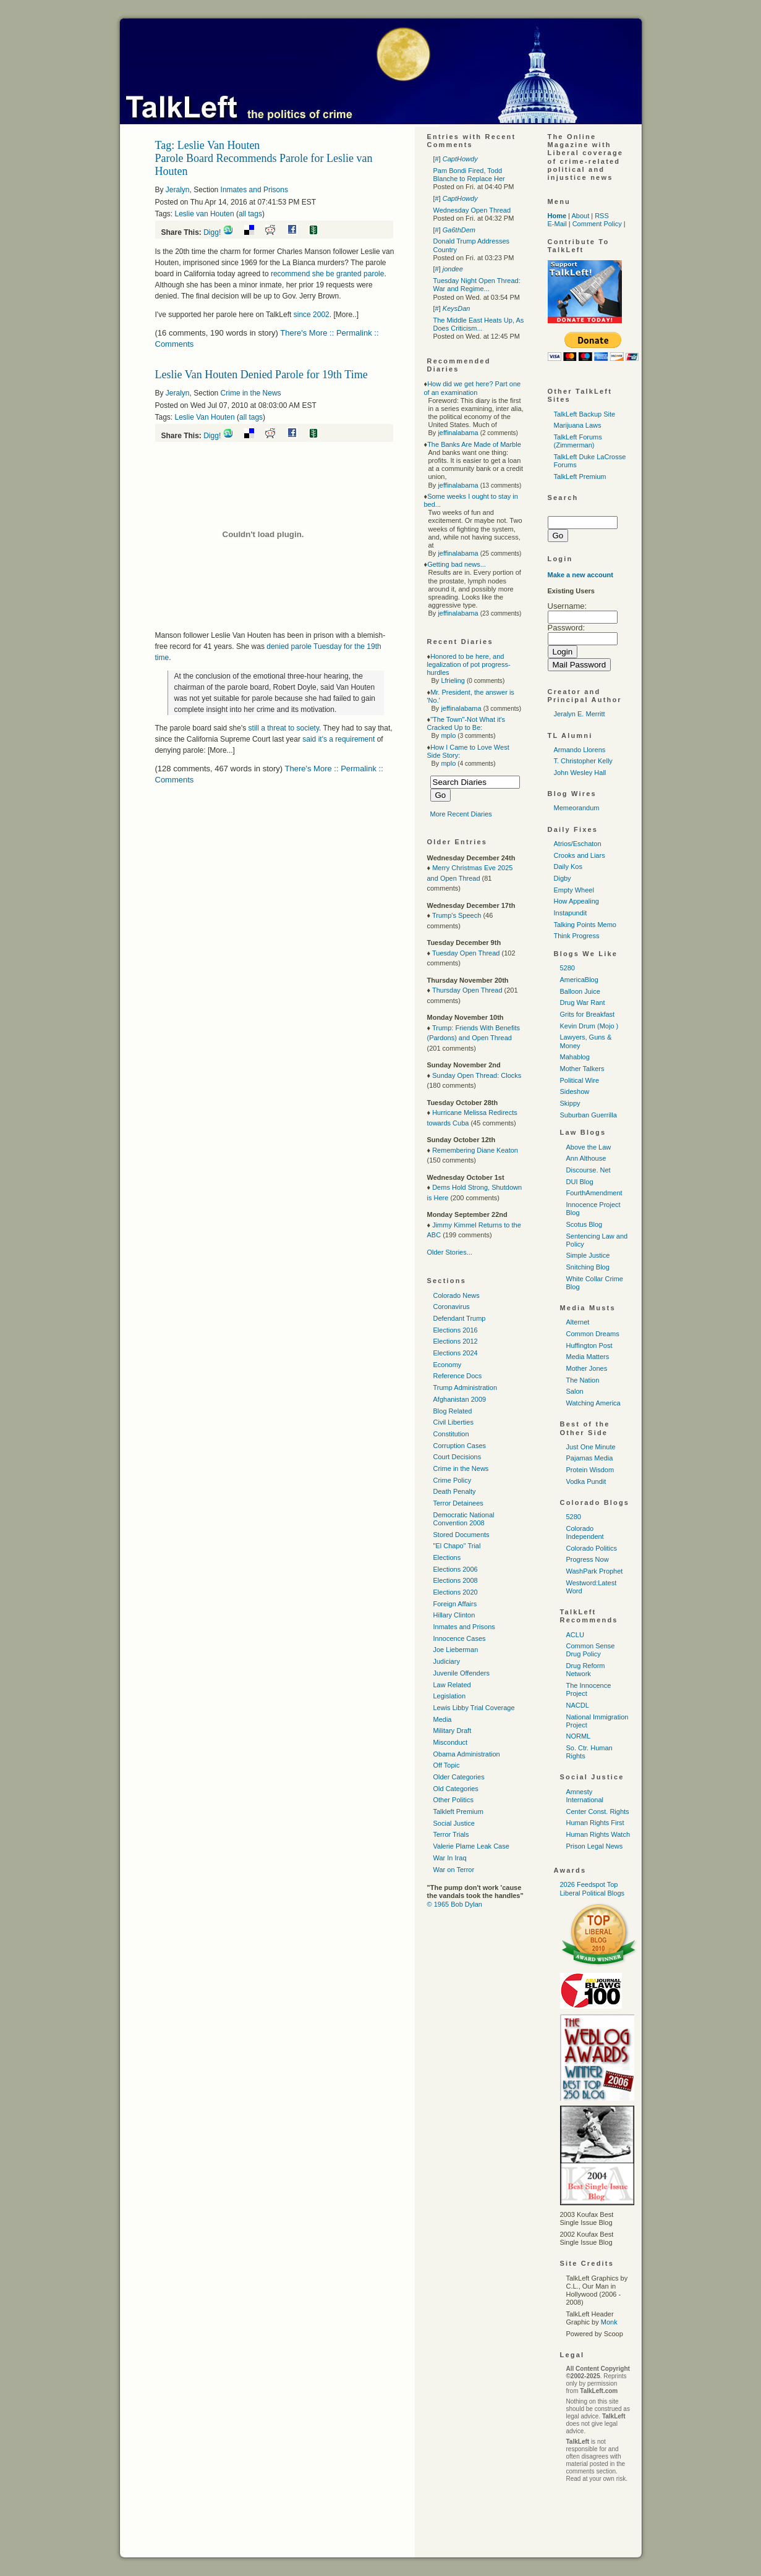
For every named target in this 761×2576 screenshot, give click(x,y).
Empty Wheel (574, 890)
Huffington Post (589, 1345)
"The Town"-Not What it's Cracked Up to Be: (466, 723)
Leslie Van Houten (205, 417)
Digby (562, 878)
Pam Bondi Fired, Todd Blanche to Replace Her (469, 174)
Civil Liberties (453, 1422)
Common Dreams (592, 1333)
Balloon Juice (580, 991)
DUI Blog (579, 1181)
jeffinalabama (458, 432)
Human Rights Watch (598, 1834)
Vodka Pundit (586, 1481)
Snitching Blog (588, 1267)
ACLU (575, 1634)
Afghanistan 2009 (460, 1399)
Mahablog (575, 1057)
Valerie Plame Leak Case (471, 1846)
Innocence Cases (459, 1638)
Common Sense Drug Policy (590, 1650)
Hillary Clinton (454, 1615)
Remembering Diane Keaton (475, 1150)
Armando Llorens (580, 749)
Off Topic (446, 1765)
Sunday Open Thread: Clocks (476, 1075)
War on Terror (454, 1869)
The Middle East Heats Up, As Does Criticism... (478, 324)
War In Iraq (450, 1858)
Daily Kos (568, 866)
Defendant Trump (459, 1318)
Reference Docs (457, 1375)
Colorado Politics (592, 1548)
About (580, 215)
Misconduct (450, 1742)
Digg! (212, 232)
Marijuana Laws (578, 425)
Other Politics (453, 1799)
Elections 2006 (455, 1569)
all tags (250, 214)
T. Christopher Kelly (583, 761)
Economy (447, 1364)
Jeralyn (178, 189)
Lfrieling (453, 680)
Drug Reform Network (585, 1669)
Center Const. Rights (597, 1811)
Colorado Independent (585, 1532)
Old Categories (455, 1788)
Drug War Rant (582, 1002)
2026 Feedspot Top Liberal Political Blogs (592, 1888)
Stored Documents (461, 1534)
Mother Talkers (582, 1068)
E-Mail (557, 223)
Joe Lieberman (455, 1649)
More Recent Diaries (461, 814)
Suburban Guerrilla (588, 1115)
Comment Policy (597, 223)
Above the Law (588, 1147)
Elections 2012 (455, 1341)
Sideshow (575, 1091)
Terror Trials (451, 1834)
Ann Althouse (586, 1158)
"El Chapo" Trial (457, 1545)
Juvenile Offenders (461, 1673)
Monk (609, 2322)
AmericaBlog (579, 979)
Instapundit (570, 913)
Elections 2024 (455, 1353)
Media (442, 1719)
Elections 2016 (455, 1330)
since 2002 (311, 314)
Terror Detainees (458, 1503)
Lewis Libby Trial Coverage (474, 1707)
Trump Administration (465, 1387)
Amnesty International (585, 1795)
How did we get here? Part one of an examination (472, 388)
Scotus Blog (584, 1224)
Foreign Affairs (455, 1604)
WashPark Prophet (594, 1571)
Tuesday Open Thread (466, 953)
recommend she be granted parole (327, 273)
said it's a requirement (338, 739)
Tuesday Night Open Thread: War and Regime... (477, 284)
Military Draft (452, 1730)
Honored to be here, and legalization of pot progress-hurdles (469, 664)
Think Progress (577, 935)
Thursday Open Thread (467, 990)
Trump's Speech (456, 915)
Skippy (570, 1103)
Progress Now (587, 1559)
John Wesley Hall (580, 772)
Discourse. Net (588, 1170)
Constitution (451, 1434)
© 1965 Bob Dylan (454, 1904)
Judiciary (446, 1661)
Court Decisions (457, 1456)
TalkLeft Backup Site (585, 414)
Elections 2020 (455, 1592)
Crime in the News (251, 393)
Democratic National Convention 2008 (464, 1519)
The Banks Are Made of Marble (474, 444)
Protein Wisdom (590, 1469)
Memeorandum (577, 807)
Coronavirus (451, 1306)
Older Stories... (449, 1252)
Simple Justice (588, 1255)
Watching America (593, 1403)
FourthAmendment (594, 1193)
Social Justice (454, 1823)
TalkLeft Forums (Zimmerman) (578, 441)
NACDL (577, 1705)
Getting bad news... (456, 564)
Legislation (449, 1696)
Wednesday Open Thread (472, 210)
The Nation (583, 1380)
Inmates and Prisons (254, 189)
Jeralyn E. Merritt (579, 714)
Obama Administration (466, 1754)
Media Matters (588, 1356)
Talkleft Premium (458, 1811)
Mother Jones (587, 1368)
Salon (575, 1391)
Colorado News (456, 1295)
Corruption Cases (460, 1445)
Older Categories (459, 1777)
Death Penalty (454, 1491)
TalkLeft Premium (580, 476)
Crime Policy (452, 1480)
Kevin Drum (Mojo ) (589, 1026)
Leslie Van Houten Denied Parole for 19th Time (261, 374)
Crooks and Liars (579, 855)
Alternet (578, 1322)
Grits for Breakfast (587, 1014)
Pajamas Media (589, 1458)
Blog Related (452, 1411)
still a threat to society (284, 728)
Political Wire (580, 1080)
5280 (567, 968)
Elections (447, 1557)
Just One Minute (591, 1447)
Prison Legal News (594, 1846)
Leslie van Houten (204, 214)
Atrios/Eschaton (578, 843)
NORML (578, 1736)
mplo (448, 735)
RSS (602, 215)
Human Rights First (595, 1822)
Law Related (452, 1684)
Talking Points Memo (585, 924)
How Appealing (576, 901)
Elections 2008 (455, 1580)
